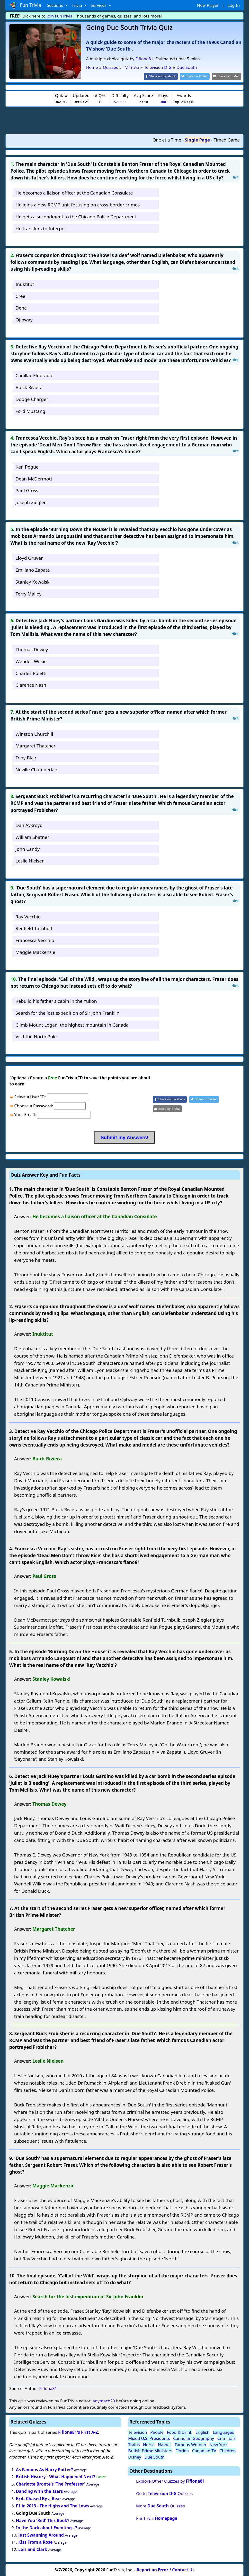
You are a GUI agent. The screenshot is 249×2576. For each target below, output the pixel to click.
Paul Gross (27, 490)
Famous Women (190, 2444)
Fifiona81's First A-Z (78, 2431)
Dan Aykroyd (29, 825)
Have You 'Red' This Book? (42, 2520)
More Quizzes (160, 2505)
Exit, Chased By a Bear (38, 2498)
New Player (208, 5)
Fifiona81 (144, 59)
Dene (21, 307)
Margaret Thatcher (35, 745)
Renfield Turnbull (34, 928)
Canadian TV (204, 2450)
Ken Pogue (27, 466)
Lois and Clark (32, 2549)
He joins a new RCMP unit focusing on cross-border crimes (78, 204)
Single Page (197, 139)
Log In (234, 5)
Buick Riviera (29, 387)
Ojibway (24, 319)
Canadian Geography (193, 2438)
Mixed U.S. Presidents (149, 2438)
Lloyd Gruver (29, 558)
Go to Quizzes (164, 2493)
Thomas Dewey (32, 649)
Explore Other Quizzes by (170, 2480)
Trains (134, 2444)
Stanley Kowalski (33, 581)
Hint (235, 176)
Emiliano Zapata (33, 570)
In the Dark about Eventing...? (46, 2527)
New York (218, 2444)
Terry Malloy (29, 593)
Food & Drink (179, 2431)
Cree (20, 296)
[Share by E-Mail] (227, 76)
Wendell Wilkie (31, 661)
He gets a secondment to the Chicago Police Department (76, 216)
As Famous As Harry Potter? (44, 2469)
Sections (55, 5)
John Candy (28, 848)
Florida (182, 2450)
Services (99, 5)
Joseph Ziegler (31, 502)
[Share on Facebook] (165, 76)
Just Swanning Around (41, 2534)
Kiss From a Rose (35, 2542)
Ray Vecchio (28, 916)
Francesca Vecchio (35, 940)
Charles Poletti (31, 673)
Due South (154, 2456)
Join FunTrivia (60, 16)
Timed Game (226, 139)
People (157, 2431)
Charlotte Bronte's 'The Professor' (50, 2484)
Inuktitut (25, 284)
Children (227, 2450)
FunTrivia (156, 2518)
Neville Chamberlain (37, 769)
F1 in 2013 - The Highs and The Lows (52, 2505)
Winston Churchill (34, 733)
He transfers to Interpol (41, 228)
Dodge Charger (32, 399)
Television (137, 2431)
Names (164, 2444)
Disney (134, 2456)
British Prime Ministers (150, 2450)
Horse (149, 2444)
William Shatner (32, 837)
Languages (223, 2431)
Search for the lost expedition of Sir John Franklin (67, 1012)
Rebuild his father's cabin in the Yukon (56, 1001)
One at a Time (166, 139)
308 (163, 101)
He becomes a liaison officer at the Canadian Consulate (74, 192)
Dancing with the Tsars (39, 2491)
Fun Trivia (25, 5)
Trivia (77, 5)
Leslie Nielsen (30, 860)
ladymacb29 (103, 2400)
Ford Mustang (30, 411)
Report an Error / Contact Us (166, 2569)
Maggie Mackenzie (35, 952)
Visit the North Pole (36, 1036)
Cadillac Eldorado (34, 375)
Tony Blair (26, 757)
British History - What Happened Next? (55, 2476)
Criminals (226, 2438)
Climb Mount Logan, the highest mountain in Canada (72, 1024)
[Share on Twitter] (197, 76)
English (203, 2431)
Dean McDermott (34, 478)
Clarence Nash (31, 685)
